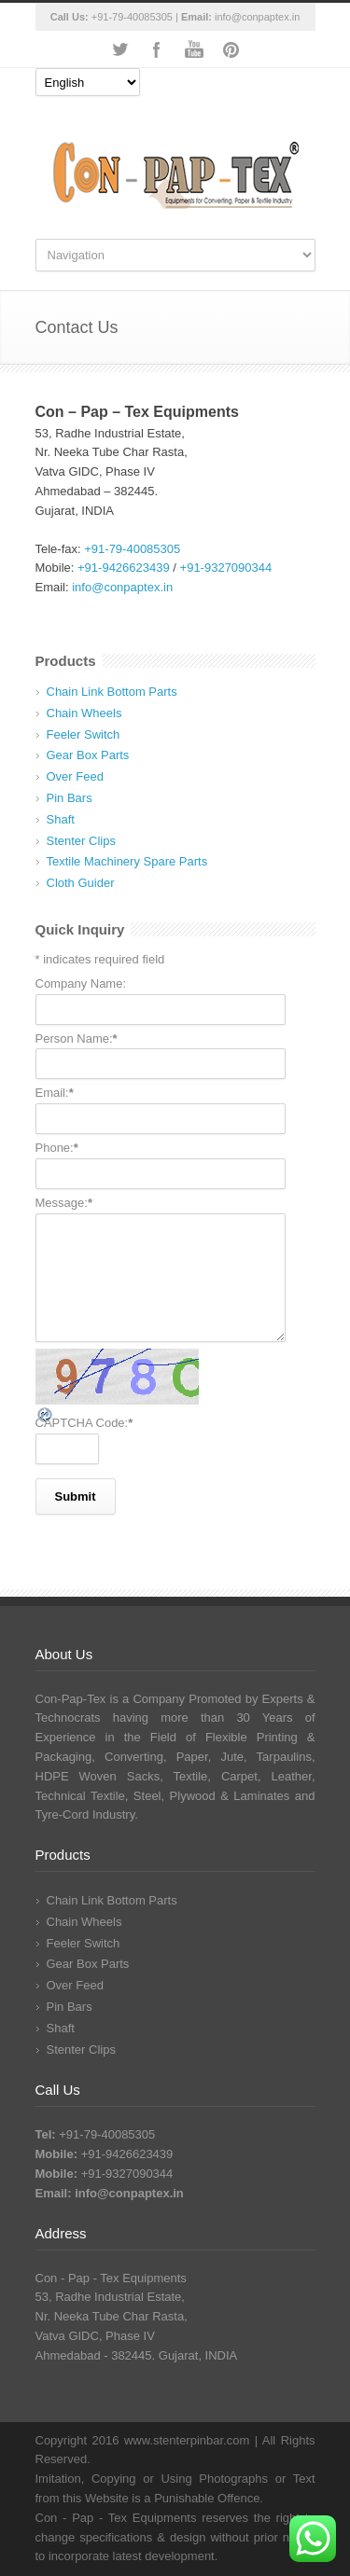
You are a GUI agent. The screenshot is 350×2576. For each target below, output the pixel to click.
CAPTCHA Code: (84, 1423)
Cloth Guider (81, 883)
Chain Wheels (84, 713)
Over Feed (75, 776)
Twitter (119, 49)
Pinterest (231, 49)
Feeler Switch (83, 734)
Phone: (56, 1148)
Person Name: (76, 1039)
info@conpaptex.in (257, 16)
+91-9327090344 (226, 568)
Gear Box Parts (88, 755)
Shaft (61, 819)
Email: (54, 1093)
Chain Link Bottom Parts (112, 692)
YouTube (194, 49)
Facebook (156, 49)
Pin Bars (69, 798)
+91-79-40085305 (132, 16)
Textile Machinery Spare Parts (127, 861)
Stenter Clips (81, 841)
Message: (63, 1203)
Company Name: (81, 983)
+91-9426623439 (123, 568)
